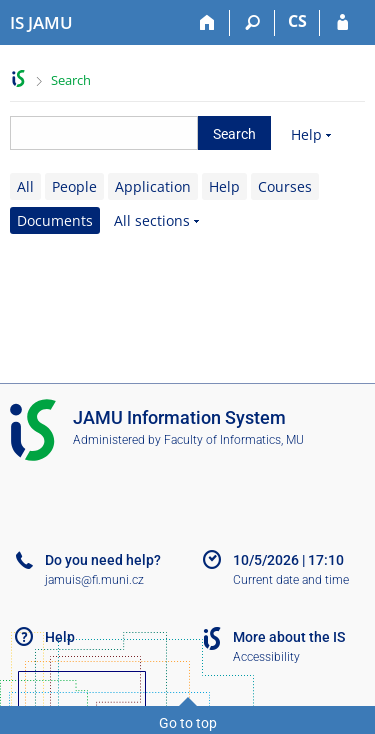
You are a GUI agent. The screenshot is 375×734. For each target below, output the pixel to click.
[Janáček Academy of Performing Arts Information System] (41, 23)
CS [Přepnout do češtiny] (297, 21)
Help (306, 134)
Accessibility (266, 657)
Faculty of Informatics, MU (234, 440)
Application (153, 186)
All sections (152, 220)
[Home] (207, 23)
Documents (55, 220)
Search (71, 80)
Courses (285, 186)
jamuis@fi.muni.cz (94, 580)
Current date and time (291, 580)
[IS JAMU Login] (342, 23)
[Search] (252, 23)
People (74, 186)
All (25, 186)
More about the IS (289, 637)
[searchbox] (104, 133)
